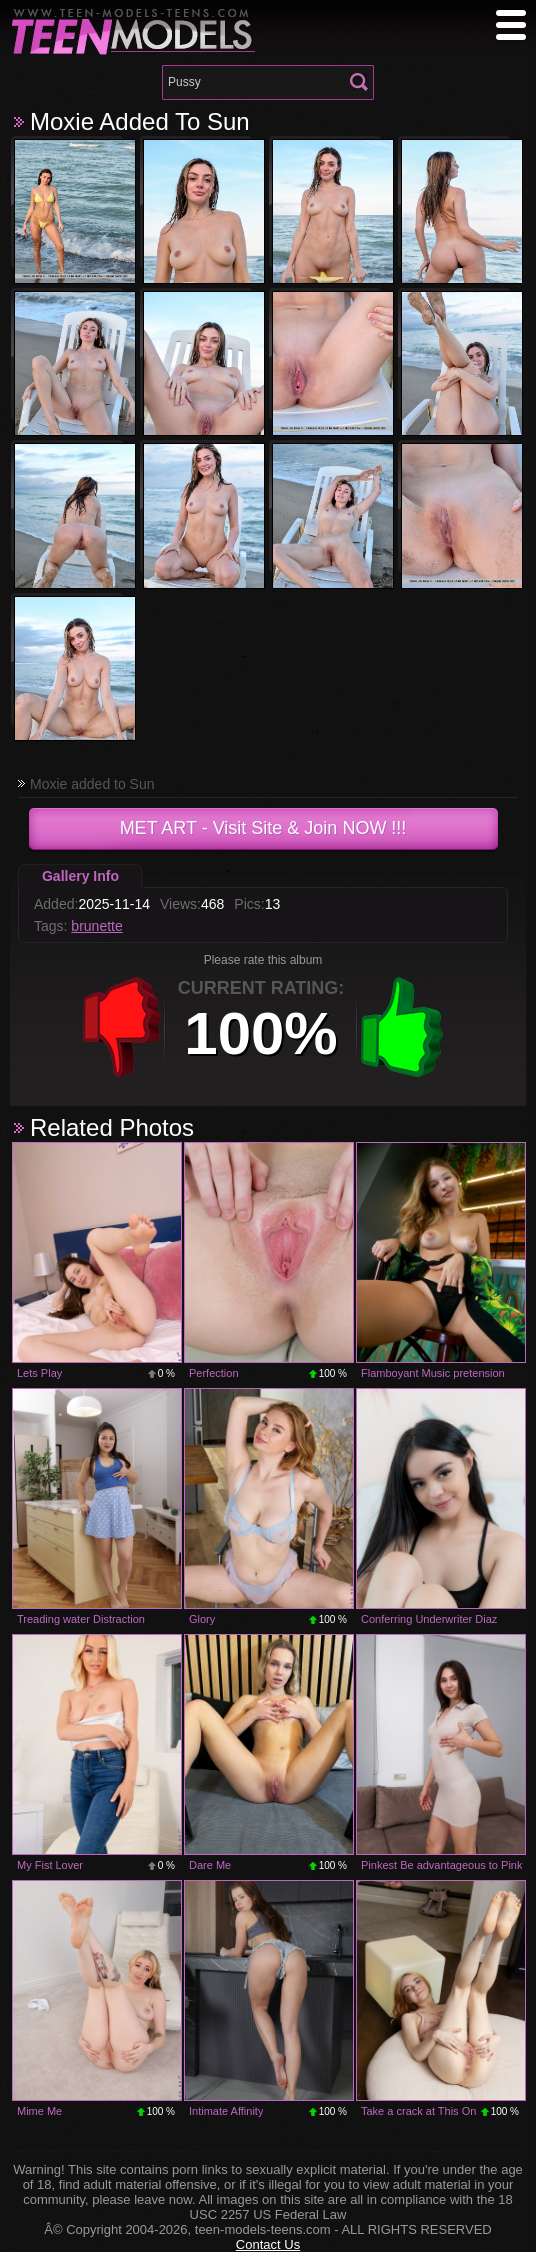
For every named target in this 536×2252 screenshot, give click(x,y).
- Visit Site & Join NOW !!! (263, 828)
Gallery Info (80, 876)
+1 (402, 1027)
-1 (122, 1027)
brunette (96, 926)
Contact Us (268, 2244)
